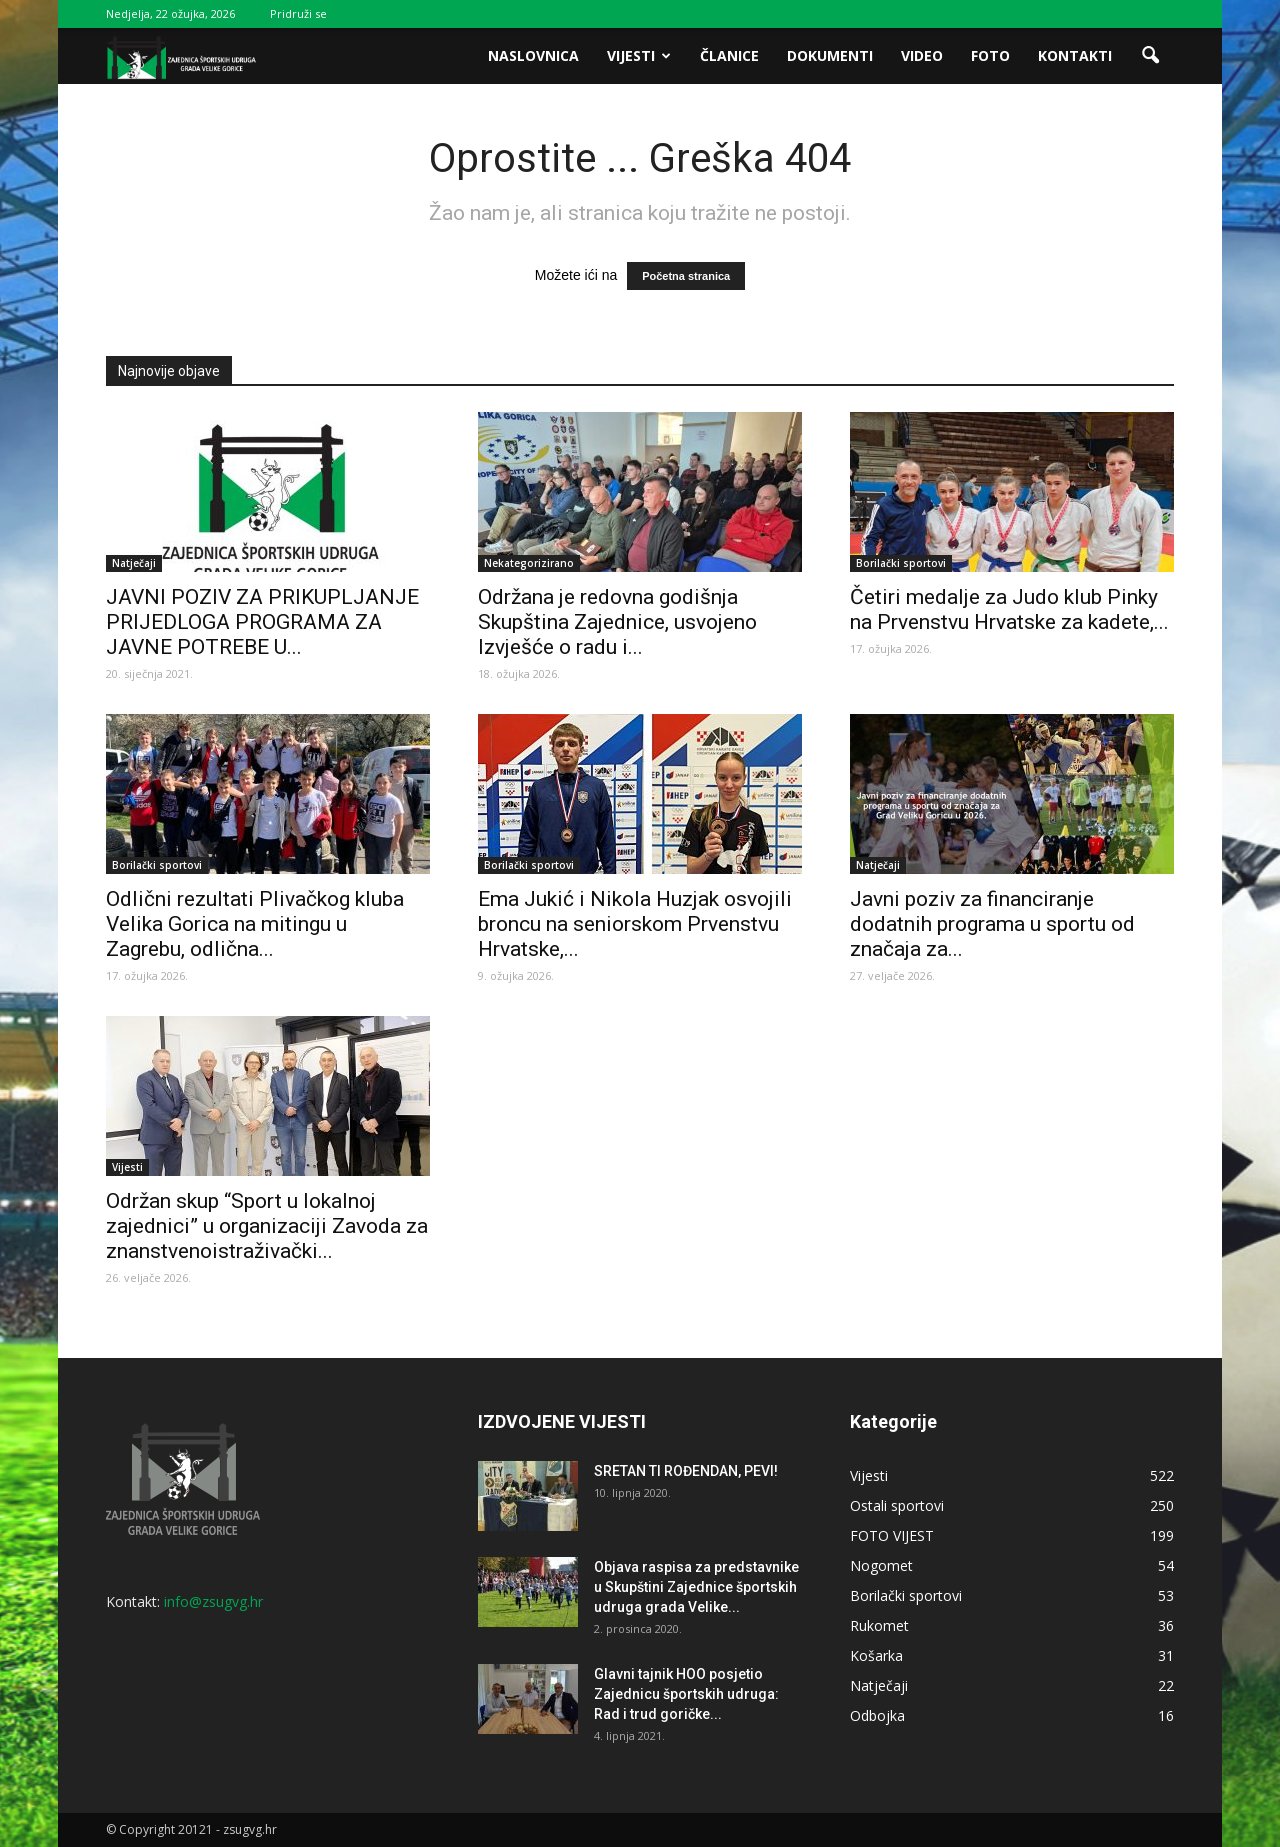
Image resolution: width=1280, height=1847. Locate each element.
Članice (729, 55)
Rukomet (879, 1625)
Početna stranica (686, 276)
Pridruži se (298, 13)
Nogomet (881, 1565)
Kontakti (1075, 55)
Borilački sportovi (901, 563)
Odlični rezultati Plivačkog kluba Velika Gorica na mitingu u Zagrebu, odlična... (255, 924)
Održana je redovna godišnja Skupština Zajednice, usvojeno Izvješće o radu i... (617, 622)
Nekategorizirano (529, 563)
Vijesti (639, 55)
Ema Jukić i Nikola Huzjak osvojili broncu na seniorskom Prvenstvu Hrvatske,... (635, 924)
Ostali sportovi (897, 1505)
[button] (1150, 56)
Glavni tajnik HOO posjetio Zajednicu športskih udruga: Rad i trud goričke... (686, 1694)
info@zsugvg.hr (213, 1601)
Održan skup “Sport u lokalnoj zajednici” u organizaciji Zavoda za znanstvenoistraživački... (267, 1226)
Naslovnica (533, 55)
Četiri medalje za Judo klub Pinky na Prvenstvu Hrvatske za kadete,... (1009, 609)
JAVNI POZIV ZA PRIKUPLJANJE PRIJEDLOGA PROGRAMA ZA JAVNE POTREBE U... (262, 622)
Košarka (876, 1655)
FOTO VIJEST (892, 1535)
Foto (990, 55)
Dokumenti (830, 55)
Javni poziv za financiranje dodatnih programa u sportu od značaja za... (992, 924)
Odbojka (877, 1715)
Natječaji (134, 563)
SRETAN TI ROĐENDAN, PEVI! (686, 1471)
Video (922, 55)
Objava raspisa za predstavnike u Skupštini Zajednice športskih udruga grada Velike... (696, 1587)
